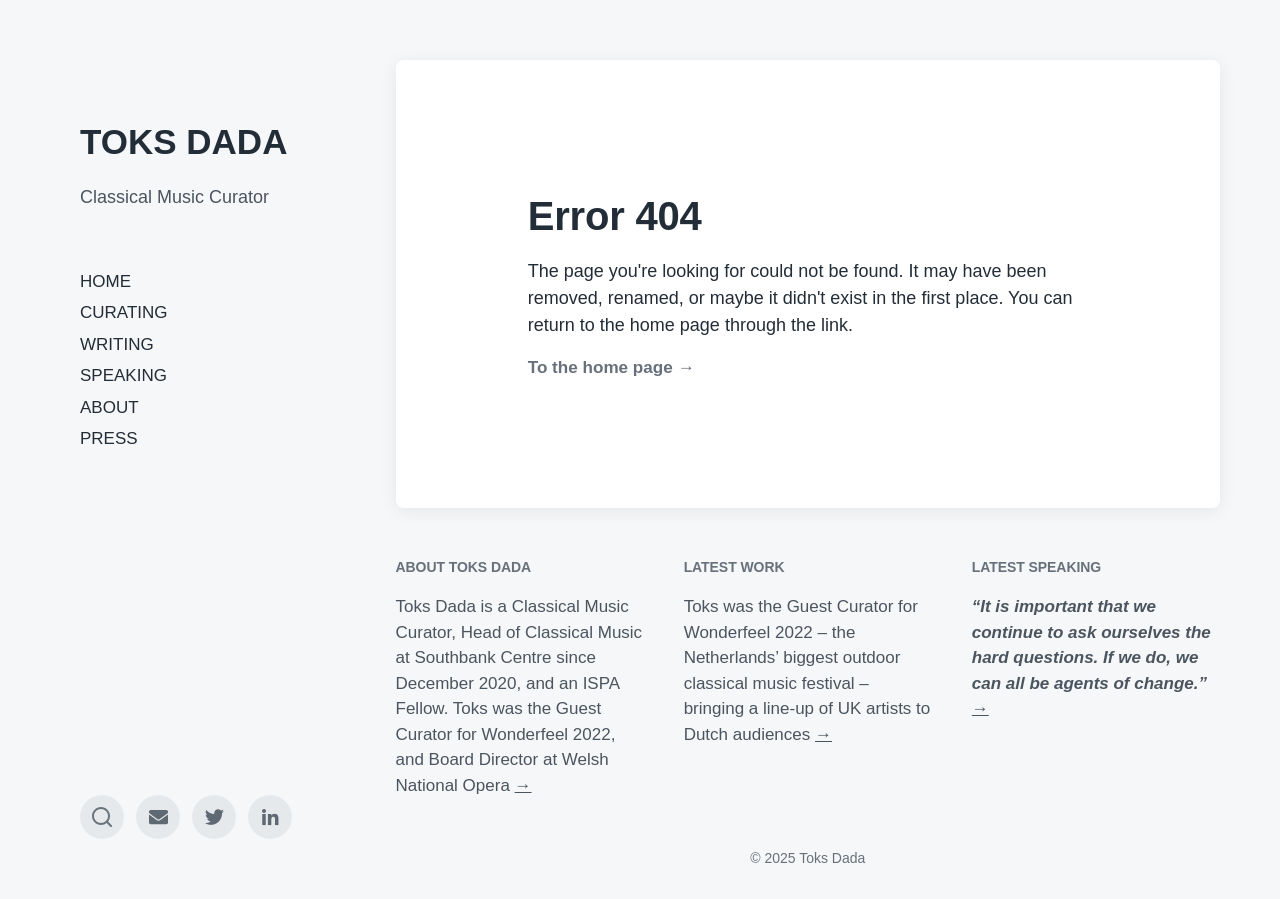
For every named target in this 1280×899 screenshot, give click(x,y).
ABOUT (109, 407)
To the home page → (611, 367)
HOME (105, 281)
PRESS (109, 438)
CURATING (124, 312)
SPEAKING (123, 375)
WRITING (117, 344)
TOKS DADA (183, 141)
